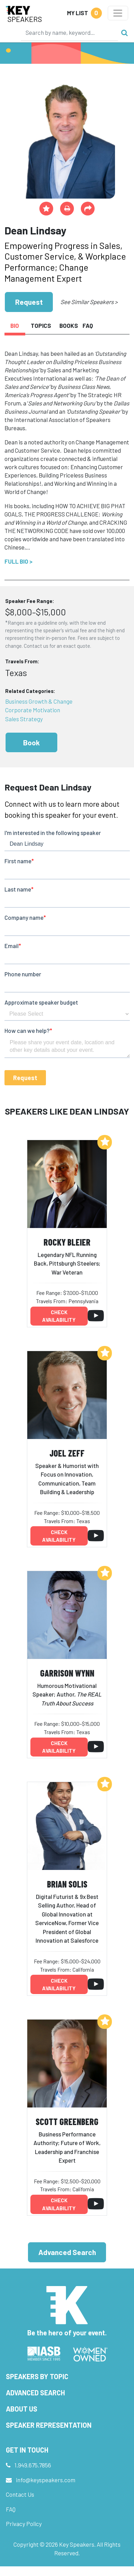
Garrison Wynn (67, 1673)
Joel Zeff (67, 1453)
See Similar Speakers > (88, 301)
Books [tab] (68, 325)
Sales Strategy (24, 718)
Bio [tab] (14, 325)
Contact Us (20, 2494)
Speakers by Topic (37, 2376)
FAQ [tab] (88, 325)
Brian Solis (67, 1884)
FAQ (11, 2509)
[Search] (69, 32)
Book (31, 742)
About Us (21, 2409)
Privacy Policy (24, 2523)
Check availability (59, 1316)
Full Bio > (18, 561)
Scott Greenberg (67, 2121)
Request (29, 302)
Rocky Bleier (67, 1242)
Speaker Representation (49, 2425)
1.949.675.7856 (33, 2465)
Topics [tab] (41, 325)
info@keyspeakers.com (45, 2479)
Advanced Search (67, 2252)
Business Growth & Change (39, 701)
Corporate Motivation (32, 709)
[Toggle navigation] (118, 13)
